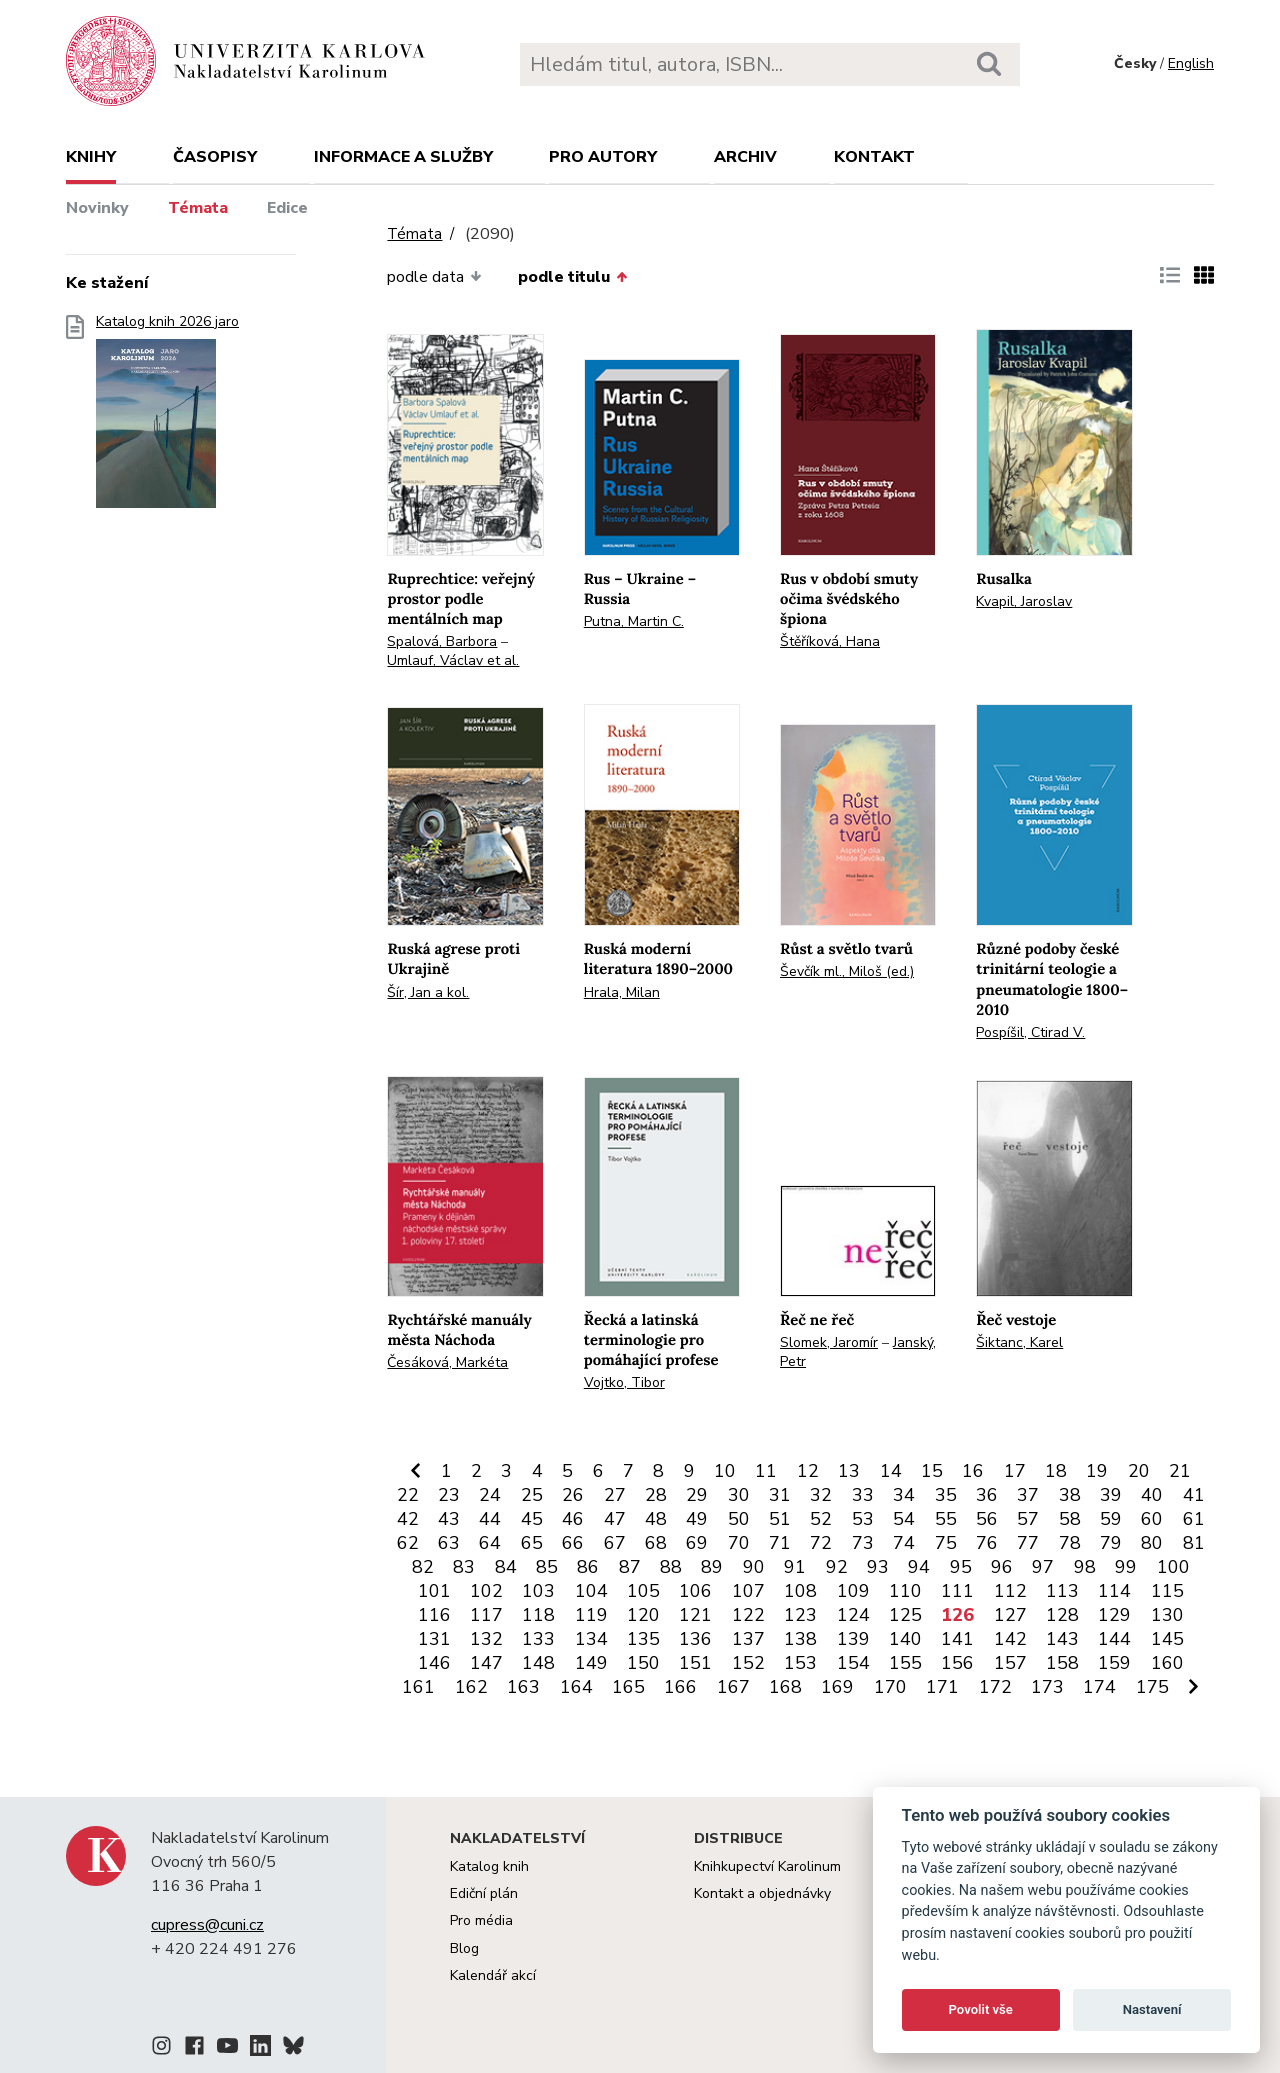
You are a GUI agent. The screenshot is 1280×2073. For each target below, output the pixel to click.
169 (837, 1687)
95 (961, 1567)
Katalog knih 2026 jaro (167, 417)
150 (643, 1663)
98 (1085, 1567)
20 (1139, 1471)
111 (957, 1591)
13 (849, 1471)
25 (532, 1495)
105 (643, 1591)
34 (904, 1495)
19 (1097, 1471)
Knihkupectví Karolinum (767, 1866)
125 (905, 1615)
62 (408, 1543)
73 (863, 1543)
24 (490, 1495)
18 (1056, 1471)
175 (1152, 1687)
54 (904, 1519)
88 (671, 1567)
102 (486, 1591)
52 (821, 1519)
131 (434, 1639)
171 (942, 1687)
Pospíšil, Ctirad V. (1030, 1032)
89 (712, 1567)
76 (987, 1543)
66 (573, 1543)
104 (591, 1591)
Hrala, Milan (622, 992)
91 (795, 1567)
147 (486, 1663)
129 (1114, 1615)
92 (837, 1567)
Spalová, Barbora (442, 641)
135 (643, 1639)
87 (630, 1567)
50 (739, 1519)
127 (1010, 1615)
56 (987, 1519)
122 (748, 1615)
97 (1043, 1567)
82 (423, 1567)
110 (905, 1591)
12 (808, 1471)
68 (656, 1543)
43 (449, 1519)
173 (1047, 1687)
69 (697, 1543)
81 (1194, 1543)
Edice (287, 208)
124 (853, 1615)
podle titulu (572, 277)
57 (1028, 1519)
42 (408, 1519)
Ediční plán (484, 1893)
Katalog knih (489, 1866)
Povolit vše (981, 2009)
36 (987, 1495)
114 (1114, 1591)
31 (780, 1495)
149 (591, 1663)
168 (785, 1687)
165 (628, 1687)
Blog (464, 1948)
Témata (198, 208)
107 (748, 1591)
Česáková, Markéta (447, 1362)
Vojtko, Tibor (624, 1382)
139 (853, 1639)
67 (615, 1543)
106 (695, 1591)
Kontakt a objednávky (762, 1893)
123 (800, 1615)
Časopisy (215, 157)
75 (946, 1543)
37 (1028, 1495)
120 (643, 1615)
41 (1194, 1495)
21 (1180, 1471)
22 (408, 1495)
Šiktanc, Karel (1019, 1342)
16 (973, 1471)
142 (1010, 1639)
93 (878, 1567)
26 (573, 1495)
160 (1167, 1663)
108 (800, 1591)
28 (656, 1495)
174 (1099, 1687)
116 (434, 1615)
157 (1010, 1663)
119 (591, 1615)
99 (1126, 1567)
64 (490, 1543)
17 (1015, 1471)
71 (780, 1543)
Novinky (97, 208)
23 (449, 1495)
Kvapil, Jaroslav (1024, 601)
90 (754, 1567)
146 (434, 1663)
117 (486, 1615)
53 (863, 1519)
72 (821, 1543)
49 (697, 1519)
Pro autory (603, 157)
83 (464, 1567)
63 (449, 1543)
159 (1114, 1663)
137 (748, 1639)
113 (1062, 1591)
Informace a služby (403, 157)
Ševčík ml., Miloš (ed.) (847, 971)
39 (1111, 1495)
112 (1010, 1591)
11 (766, 1471)
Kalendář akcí (493, 1975)
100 (1173, 1567)
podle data (434, 277)
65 (532, 1543)
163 (523, 1687)
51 (780, 1519)
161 (418, 1687)
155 (905, 1663)
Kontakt (874, 157)
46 (573, 1519)
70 (739, 1543)
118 (538, 1615)
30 (739, 1495)
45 (532, 1519)
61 (1194, 1519)
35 (946, 1495)
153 (800, 1663)
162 (471, 1687)
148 (538, 1663)
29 (697, 1495)
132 (486, 1639)
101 (434, 1591)
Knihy (91, 157)
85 (547, 1567)
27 (615, 1495)
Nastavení (1152, 2009)
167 (733, 1687)
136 (695, 1639)
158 (1062, 1663)
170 (890, 1687)
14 (891, 1471)
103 (538, 1591)
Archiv (745, 157)
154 (853, 1663)
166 (680, 1687)
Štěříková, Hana (830, 641)
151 (695, 1663)
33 (863, 1495)
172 (995, 1687)
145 (1167, 1639)
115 (1167, 1591)
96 (1002, 1567)
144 (1114, 1639)
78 (1070, 1543)
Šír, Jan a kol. (428, 992)
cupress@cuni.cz (207, 1925)
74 (904, 1543)
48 (656, 1519)
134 (591, 1639)
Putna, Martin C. (634, 621)
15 (932, 1471)
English (1191, 63)
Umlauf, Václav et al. (453, 660)
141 (957, 1639)
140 (905, 1639)
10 (725, 1471)
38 (1070, 1495)
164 (576, 1687)
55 (946, 1519)
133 (538, 1639)
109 (853, 1591)
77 (1028, 1543)
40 (1152, 1495)
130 (1167, 1615)
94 (919, 1567)
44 (490, 1519)
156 (957, 1663)
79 (1111, 1543)
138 (800, 1639)
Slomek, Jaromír (829, 1342)
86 (588, 1567)
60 (1152, 1519)
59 (1111, 1519)
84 (506, 1567)
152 (748, 1663)
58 (1070, 1519)
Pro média (481, 1920)
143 (1062, 1639)
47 (615, 1519)
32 (821, 1495)
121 (695, 1615)
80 (1152, 1543)
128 (1062, 1615)
